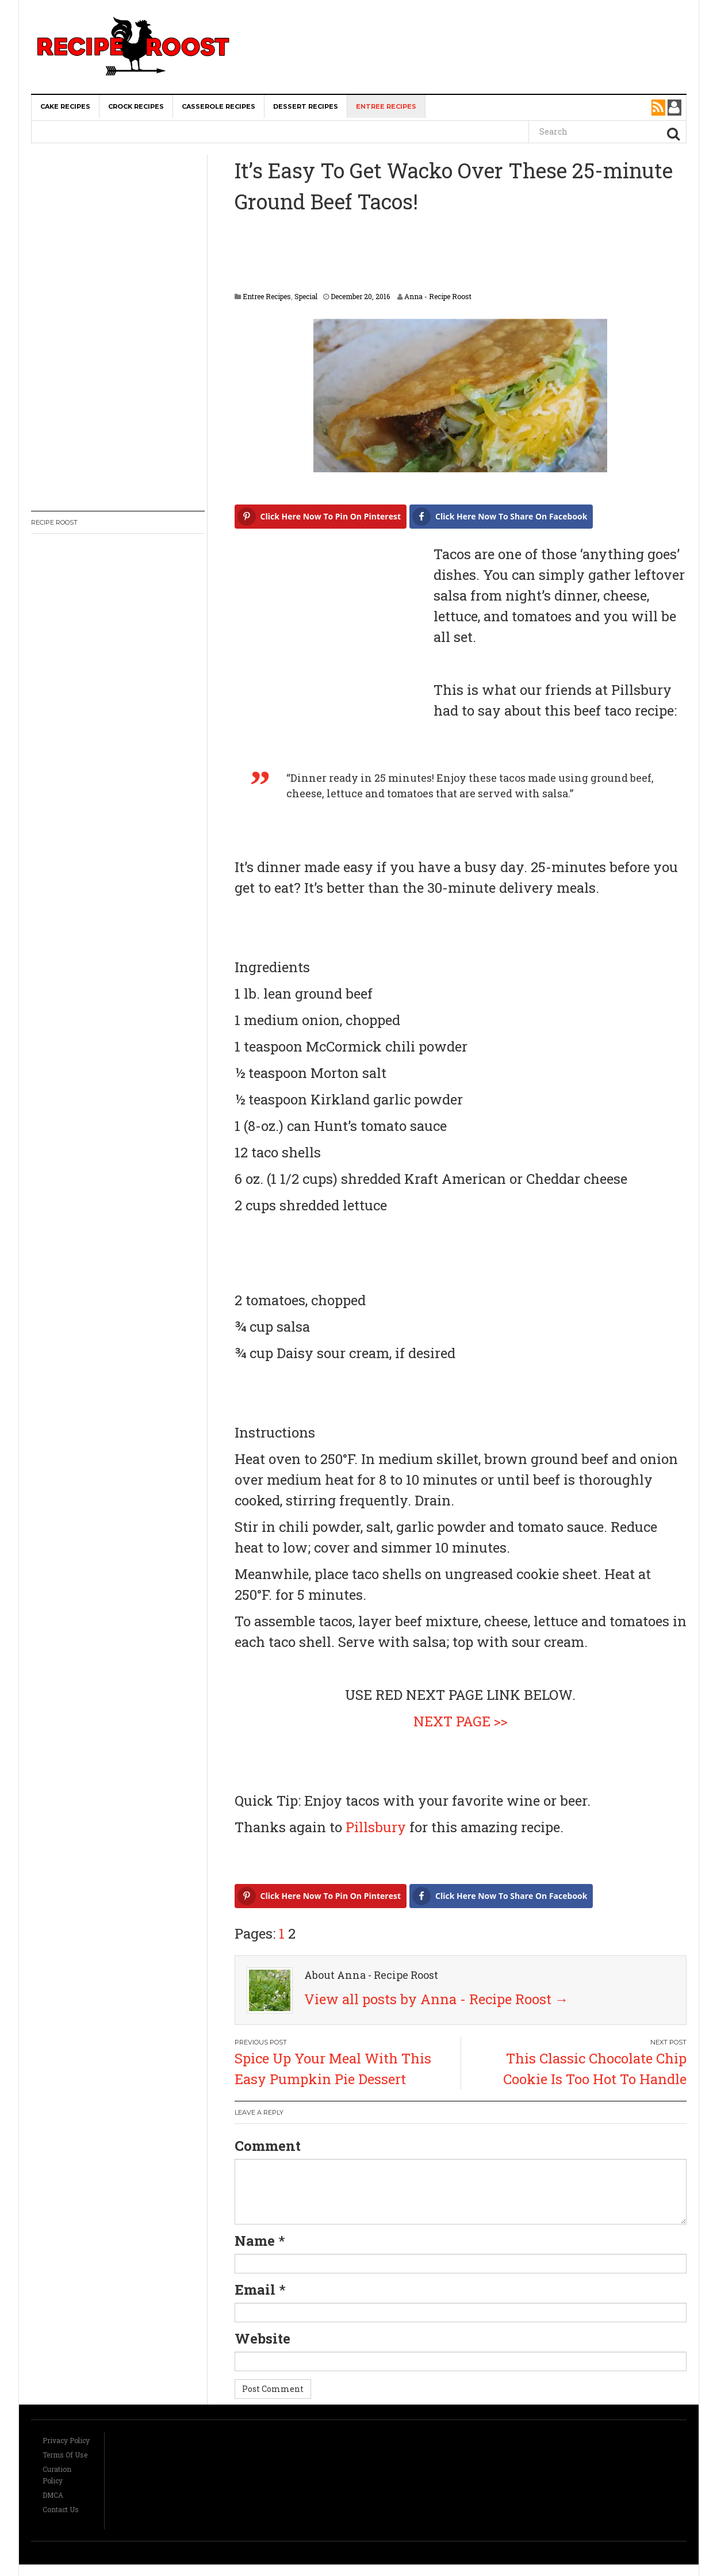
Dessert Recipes (305, 106)
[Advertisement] (471, 22)
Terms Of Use (65, 2454)
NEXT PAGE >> (460, 1721)
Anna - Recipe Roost (437, 296)
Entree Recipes (386, 106)
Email (255, 2289)
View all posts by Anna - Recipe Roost (436, 1999)
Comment (268, 2146)
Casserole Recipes (218, 106)
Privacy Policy (66, 2440)
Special (305, 296)
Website (262, 2338)
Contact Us (61, 2509)
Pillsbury (376, 1827)
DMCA (53, 2494)
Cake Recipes (65, 106)
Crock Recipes (136, 106)
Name (255, 2240)
